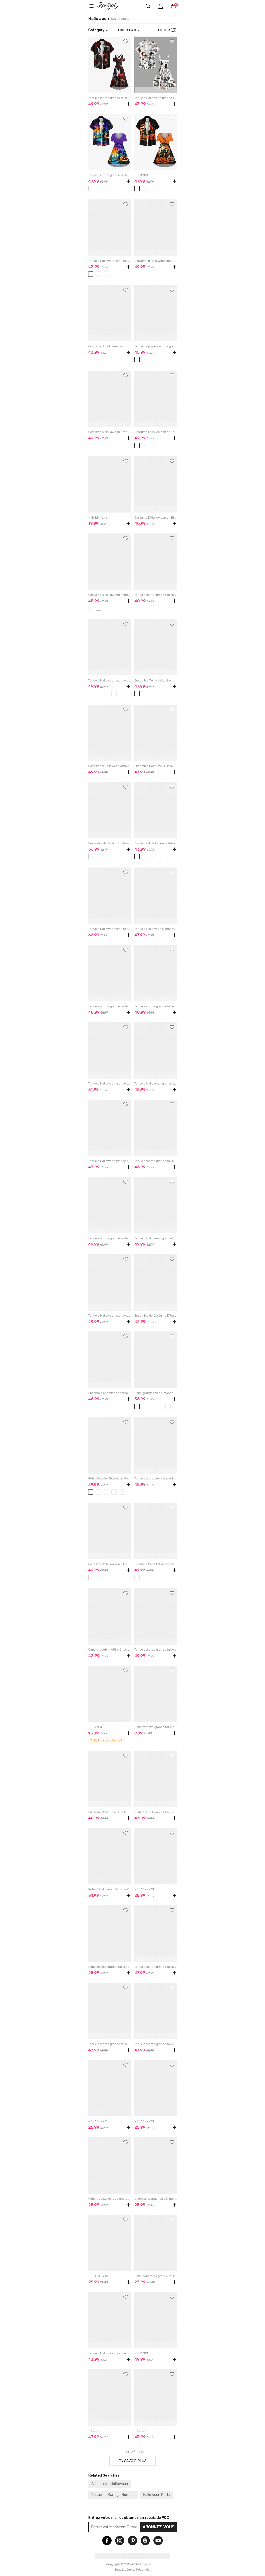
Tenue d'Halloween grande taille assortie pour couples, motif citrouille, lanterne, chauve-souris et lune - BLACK (109, 1083)
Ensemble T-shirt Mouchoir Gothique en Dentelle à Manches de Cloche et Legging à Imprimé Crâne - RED (155, 680)
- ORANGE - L (97, 1727)
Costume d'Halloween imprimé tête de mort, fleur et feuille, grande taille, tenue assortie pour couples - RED (155, 261)
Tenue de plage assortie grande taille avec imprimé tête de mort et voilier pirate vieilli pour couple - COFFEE (155, 346)
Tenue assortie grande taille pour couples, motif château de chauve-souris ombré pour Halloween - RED (155, 1649)
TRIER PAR (129, 30)
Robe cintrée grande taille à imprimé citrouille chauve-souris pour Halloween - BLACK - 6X (109, 1967)
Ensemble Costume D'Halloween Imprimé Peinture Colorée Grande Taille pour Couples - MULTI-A (155, 766)
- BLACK (94, 2430)
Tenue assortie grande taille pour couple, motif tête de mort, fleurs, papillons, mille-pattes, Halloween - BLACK (109, 98)
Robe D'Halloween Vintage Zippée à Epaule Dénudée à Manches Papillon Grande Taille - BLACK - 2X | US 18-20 (109, 1889)
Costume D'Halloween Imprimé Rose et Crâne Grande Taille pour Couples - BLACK (109, 595)
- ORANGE (141, 175)
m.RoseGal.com (111, 6)
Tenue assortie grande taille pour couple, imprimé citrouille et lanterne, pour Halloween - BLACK (155, 595)
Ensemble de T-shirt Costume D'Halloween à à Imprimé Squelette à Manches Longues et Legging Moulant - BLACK (109, 843)
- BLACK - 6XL (144, 1889)
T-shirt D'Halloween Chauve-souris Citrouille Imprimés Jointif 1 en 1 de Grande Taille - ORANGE (155, 1812)
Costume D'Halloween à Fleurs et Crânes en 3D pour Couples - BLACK (109, 1564)
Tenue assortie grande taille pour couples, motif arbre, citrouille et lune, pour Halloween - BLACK (109, 2044)
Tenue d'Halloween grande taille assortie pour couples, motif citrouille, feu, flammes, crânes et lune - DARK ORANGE (155, 1083)
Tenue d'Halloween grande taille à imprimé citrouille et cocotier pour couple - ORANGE (109, 1161)
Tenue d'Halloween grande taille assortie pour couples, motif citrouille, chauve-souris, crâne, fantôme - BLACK (109, 2353)
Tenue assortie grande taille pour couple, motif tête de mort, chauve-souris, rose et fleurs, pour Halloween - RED (155, 2044)
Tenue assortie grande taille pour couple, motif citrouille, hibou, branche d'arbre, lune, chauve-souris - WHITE (155, 1161)
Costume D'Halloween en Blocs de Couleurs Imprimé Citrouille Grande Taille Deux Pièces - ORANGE (155, 517)
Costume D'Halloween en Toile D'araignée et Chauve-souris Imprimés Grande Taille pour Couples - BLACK (155, 432)
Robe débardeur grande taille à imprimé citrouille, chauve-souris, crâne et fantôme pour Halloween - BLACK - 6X (155, 2276)
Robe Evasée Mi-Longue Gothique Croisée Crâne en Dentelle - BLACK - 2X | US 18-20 (109, 1478)
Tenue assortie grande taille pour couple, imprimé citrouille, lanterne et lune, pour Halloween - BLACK (155, 1006)
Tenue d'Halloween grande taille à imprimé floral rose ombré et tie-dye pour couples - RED (155, 1238)
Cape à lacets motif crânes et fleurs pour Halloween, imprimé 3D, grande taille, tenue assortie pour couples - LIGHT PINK (109, 1649)
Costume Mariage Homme (113, 2494)
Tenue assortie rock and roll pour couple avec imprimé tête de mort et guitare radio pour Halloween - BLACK (155, 1478)
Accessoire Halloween (109, 2484)
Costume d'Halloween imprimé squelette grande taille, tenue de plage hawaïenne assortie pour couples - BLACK (109, 346)
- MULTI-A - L (97, 517)
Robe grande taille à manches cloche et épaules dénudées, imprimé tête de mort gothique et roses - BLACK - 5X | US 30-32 (155, 1393)
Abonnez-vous (158, 2526)
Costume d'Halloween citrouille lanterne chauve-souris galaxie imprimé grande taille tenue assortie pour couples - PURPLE (109, 766)
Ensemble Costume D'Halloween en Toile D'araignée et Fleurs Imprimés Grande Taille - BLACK (109, 1812)
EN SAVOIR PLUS (132, 2461)
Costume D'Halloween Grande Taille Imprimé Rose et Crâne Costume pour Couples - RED (109, 432)
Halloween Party (156, 2494)
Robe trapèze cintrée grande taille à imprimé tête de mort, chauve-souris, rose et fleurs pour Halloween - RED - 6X (109, 2198)
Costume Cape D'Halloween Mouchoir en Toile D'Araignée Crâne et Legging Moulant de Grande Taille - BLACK (155, 1564)
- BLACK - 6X (97, 2121)
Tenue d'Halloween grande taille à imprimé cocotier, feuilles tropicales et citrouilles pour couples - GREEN (109, 929)
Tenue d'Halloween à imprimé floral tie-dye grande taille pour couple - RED (155, 929)
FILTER (164, 30)
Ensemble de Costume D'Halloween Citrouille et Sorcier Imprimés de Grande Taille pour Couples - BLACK (155, 1315)
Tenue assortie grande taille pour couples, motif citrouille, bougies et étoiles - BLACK (109, 1006)
